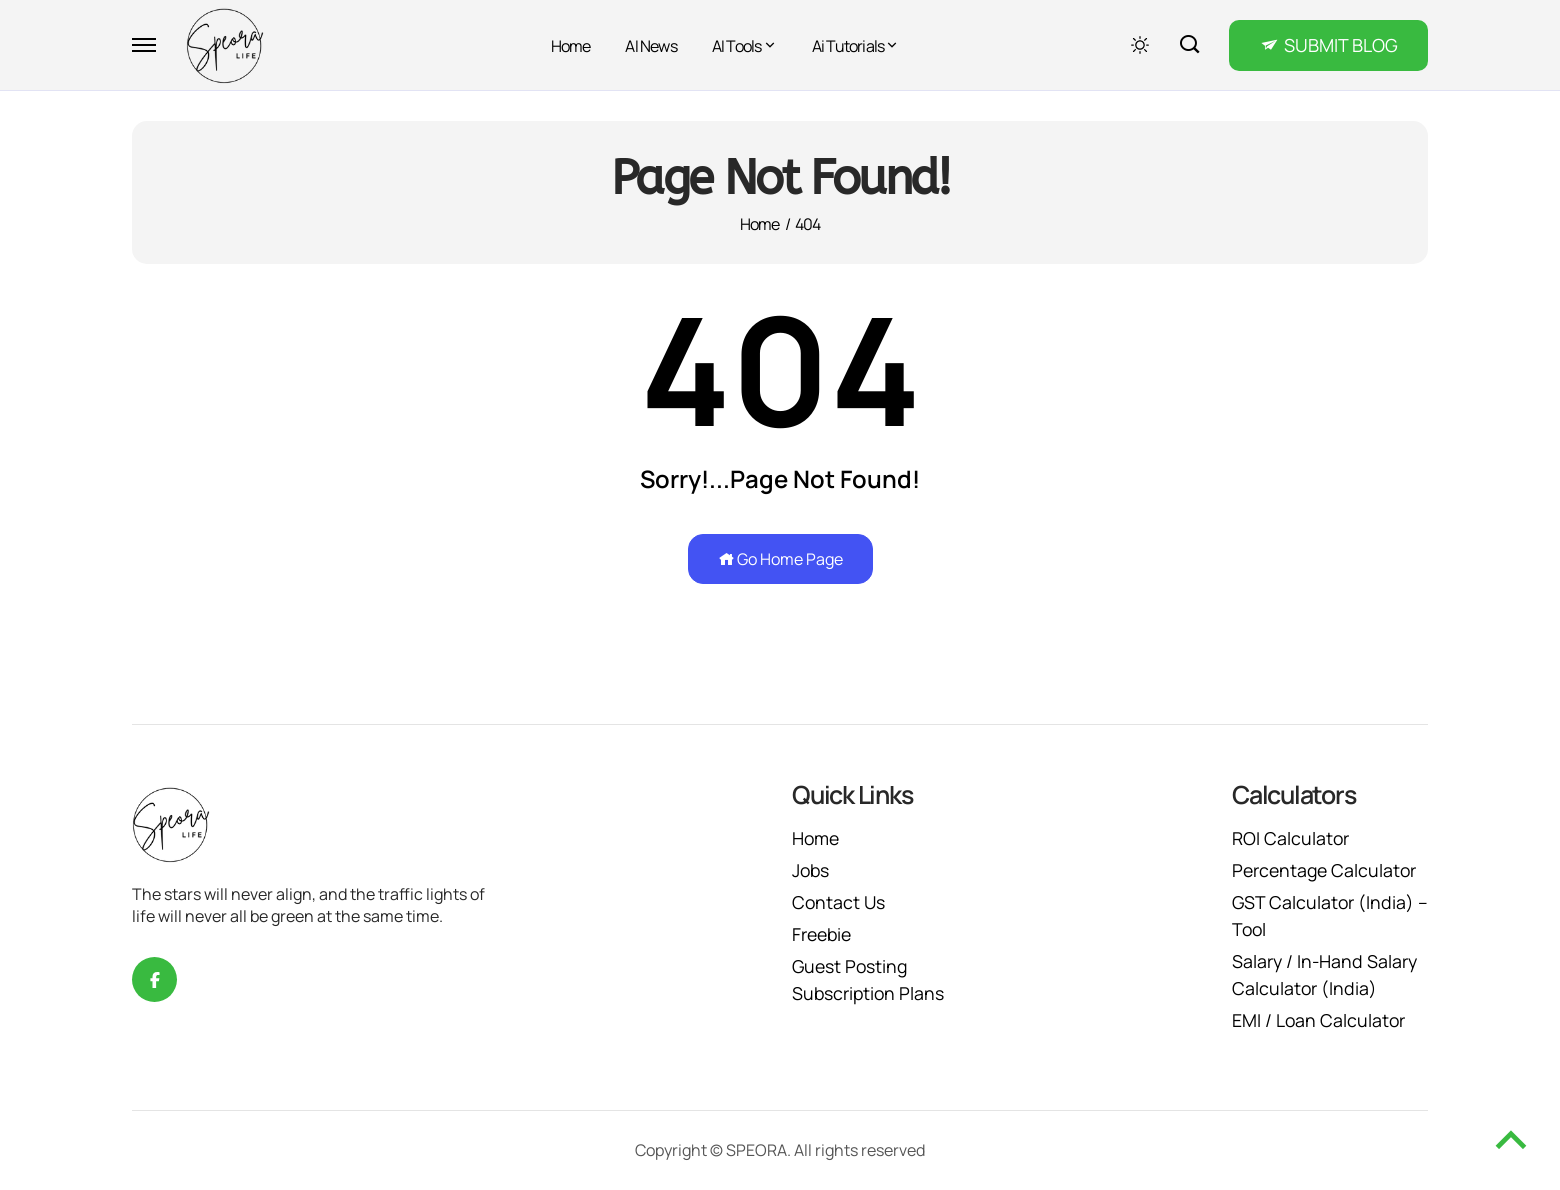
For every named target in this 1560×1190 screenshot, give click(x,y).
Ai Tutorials (848, 46)
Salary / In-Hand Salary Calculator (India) (1326, 974)
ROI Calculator (1291, 838)
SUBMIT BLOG (1341, 45)
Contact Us (839, 902)
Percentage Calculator (1326, 870)
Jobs (811, 870)
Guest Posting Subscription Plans (869, 979)
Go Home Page (780, 559)
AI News (650, 46)
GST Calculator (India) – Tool (1324, 915)
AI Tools (737, 46)
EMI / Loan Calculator (1319, 1020)
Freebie (823, 934)
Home (571, 46)
